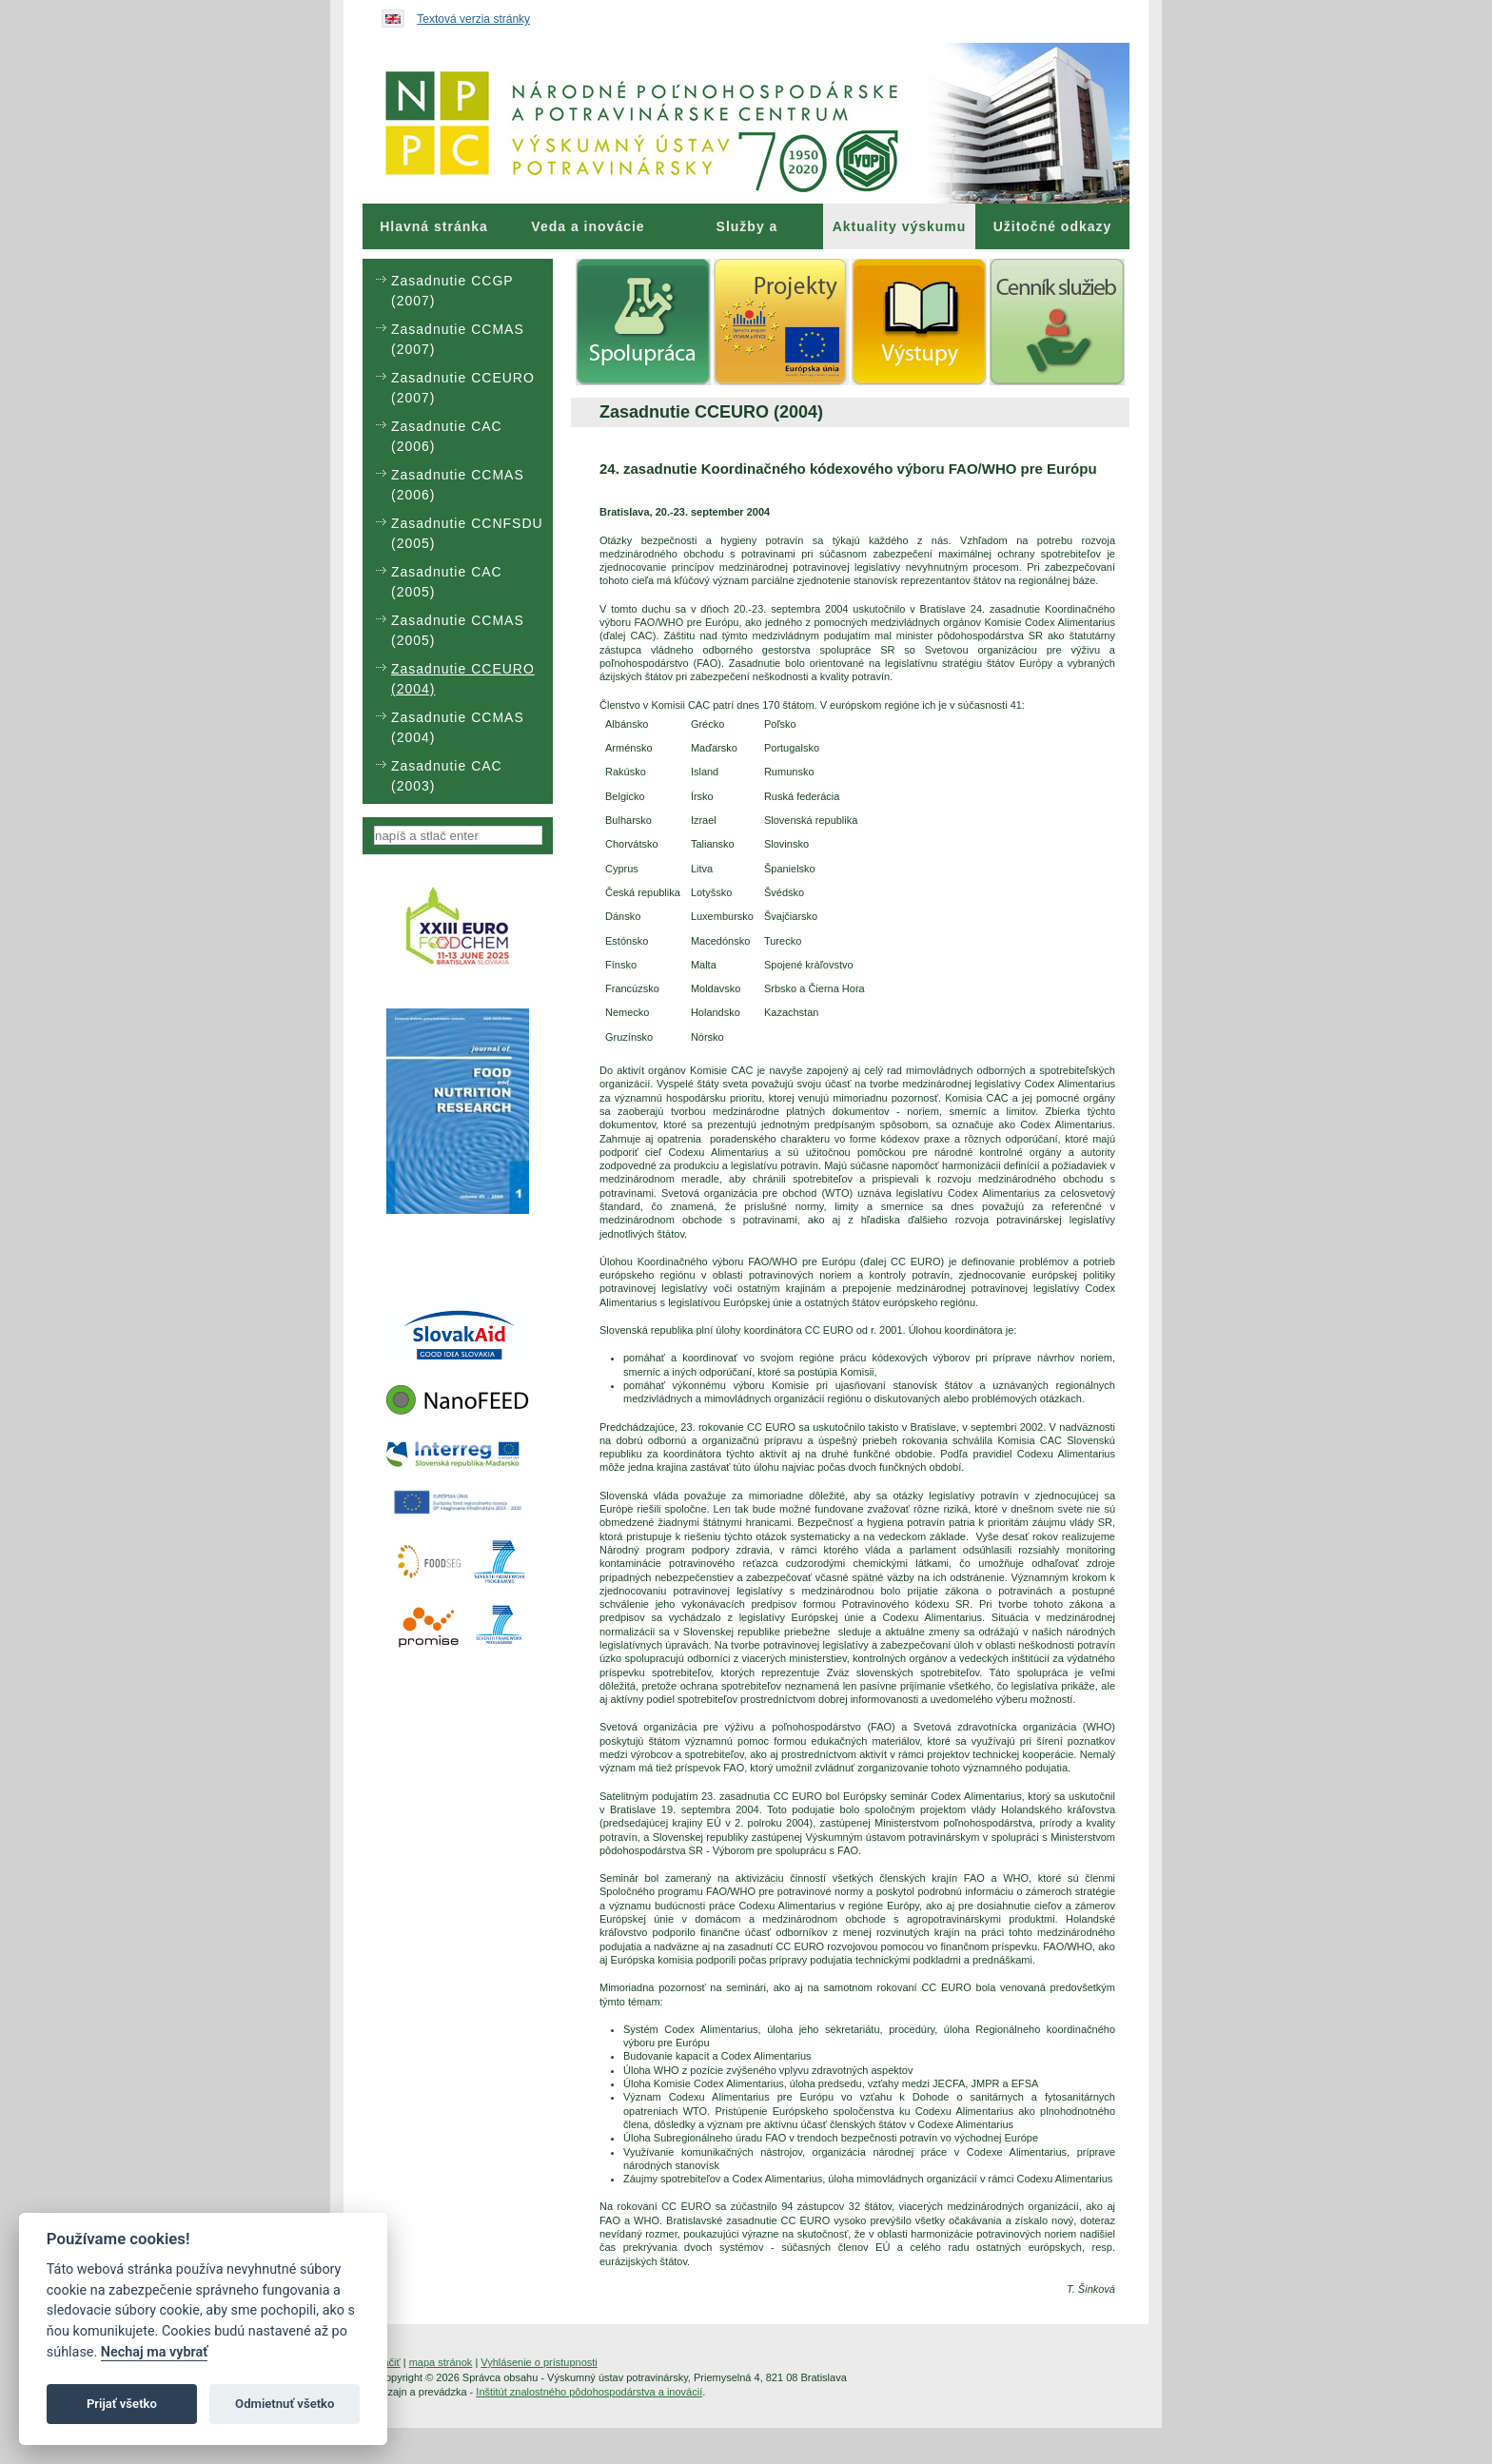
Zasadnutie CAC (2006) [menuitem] (446, 436)
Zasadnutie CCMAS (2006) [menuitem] (457, 484)
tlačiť (389, 2362)
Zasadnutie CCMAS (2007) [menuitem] (457, 339)
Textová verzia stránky (473, 19)
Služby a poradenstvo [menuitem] (746, 234)
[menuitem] (434, 226)
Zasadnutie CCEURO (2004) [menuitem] (463, 678)
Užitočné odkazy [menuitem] (1052, 226)
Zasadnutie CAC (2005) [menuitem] (446, 581)
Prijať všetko (122, 2403)
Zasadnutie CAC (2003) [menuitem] (446, 775)
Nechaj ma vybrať (154, 2352)
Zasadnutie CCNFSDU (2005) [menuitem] (467, 533)
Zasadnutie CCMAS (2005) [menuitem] (457, 630)
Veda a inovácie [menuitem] (587, 226)
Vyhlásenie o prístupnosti (539, 2362)
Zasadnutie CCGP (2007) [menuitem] (452, 290)
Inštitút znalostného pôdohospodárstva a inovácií (589, 2391)
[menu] (457, 531)
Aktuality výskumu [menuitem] (900, 226)
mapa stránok (441, 2362)
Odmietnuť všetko (284, 2403)
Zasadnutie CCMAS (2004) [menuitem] (457, 727)
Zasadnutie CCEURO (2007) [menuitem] (463, 387)
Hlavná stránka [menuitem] (434, 226)
